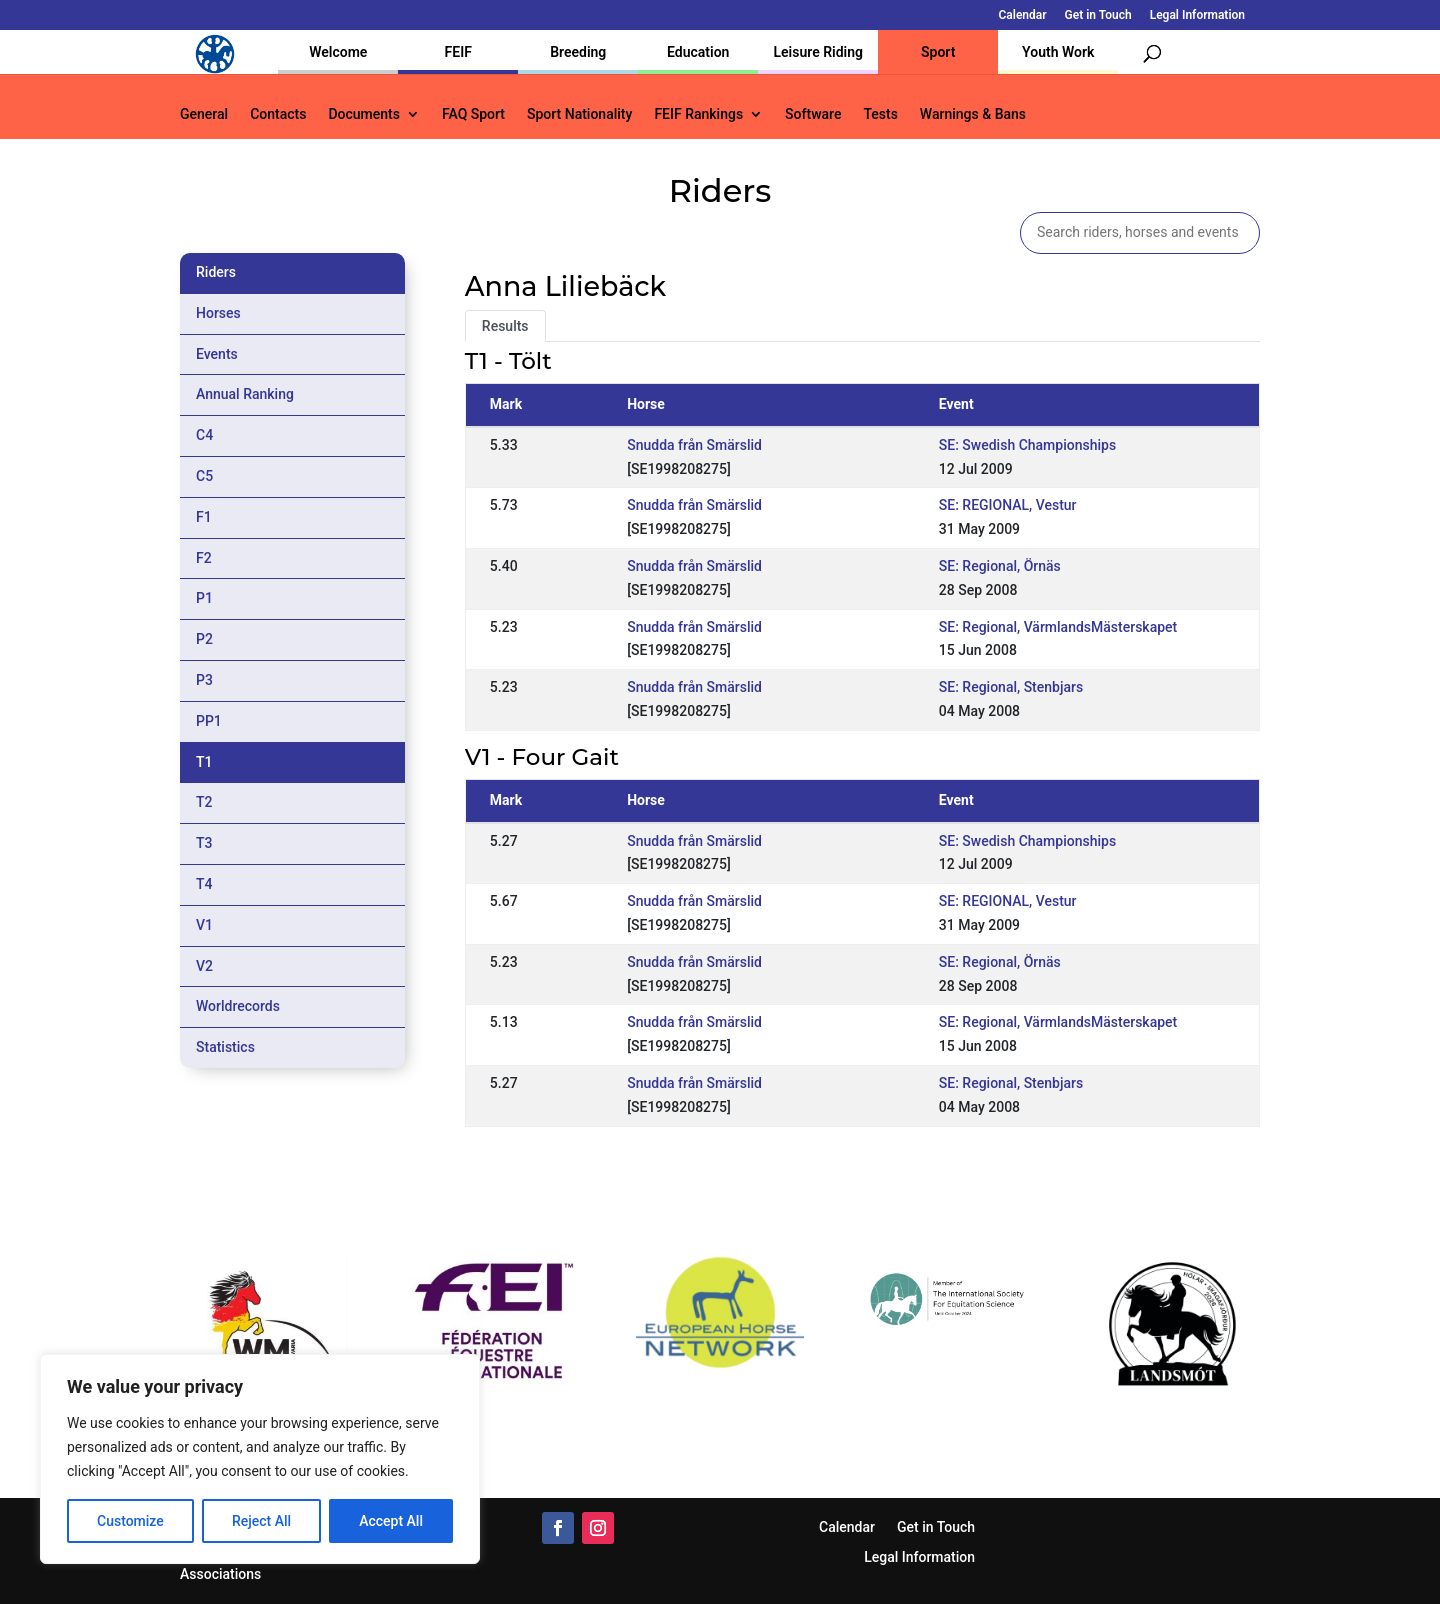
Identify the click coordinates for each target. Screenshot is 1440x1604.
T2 (204, 802)
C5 (204, 476)
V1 (204, 925)
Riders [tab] (216, 272)
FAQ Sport (473, 114)
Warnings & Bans (973, 114)
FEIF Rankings (698, 114)
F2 (204, 558)
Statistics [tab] (225, 1047)
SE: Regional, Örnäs (1000, 566)
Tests (880, 114)
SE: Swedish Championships (1027, 445)
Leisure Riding (818, 52)
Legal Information (1197, 15)
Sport (938, 52)
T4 (204, 884)
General (204, 114)
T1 (204, 762)
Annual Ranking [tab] (245, 394)
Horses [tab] (218, 313)
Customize (130, 1521)
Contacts (278, 114)
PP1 (209, 721)
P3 (204, 680)
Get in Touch (1098, 15)
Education (698, 52)
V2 (204, 966)
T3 (204, 843)
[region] (260, 1459)
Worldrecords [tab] (238, 1006)
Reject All (261, 1521)
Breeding (578, 52)
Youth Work (1058, 52)
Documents (364, 114)
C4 (204, 435)
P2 (204, 639)
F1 (204, 517)
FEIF (458, 52)
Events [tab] (217, 354)
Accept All (391, 1521)
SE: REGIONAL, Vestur (1008, 505)
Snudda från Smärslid (694, 445)
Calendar (1023, 15)
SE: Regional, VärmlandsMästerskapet (1058, 627)
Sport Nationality (579, 114)
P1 (204, 598)
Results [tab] (505, 326)
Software (813, 114)
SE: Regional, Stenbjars (1011, 687)
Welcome (338, 52)
